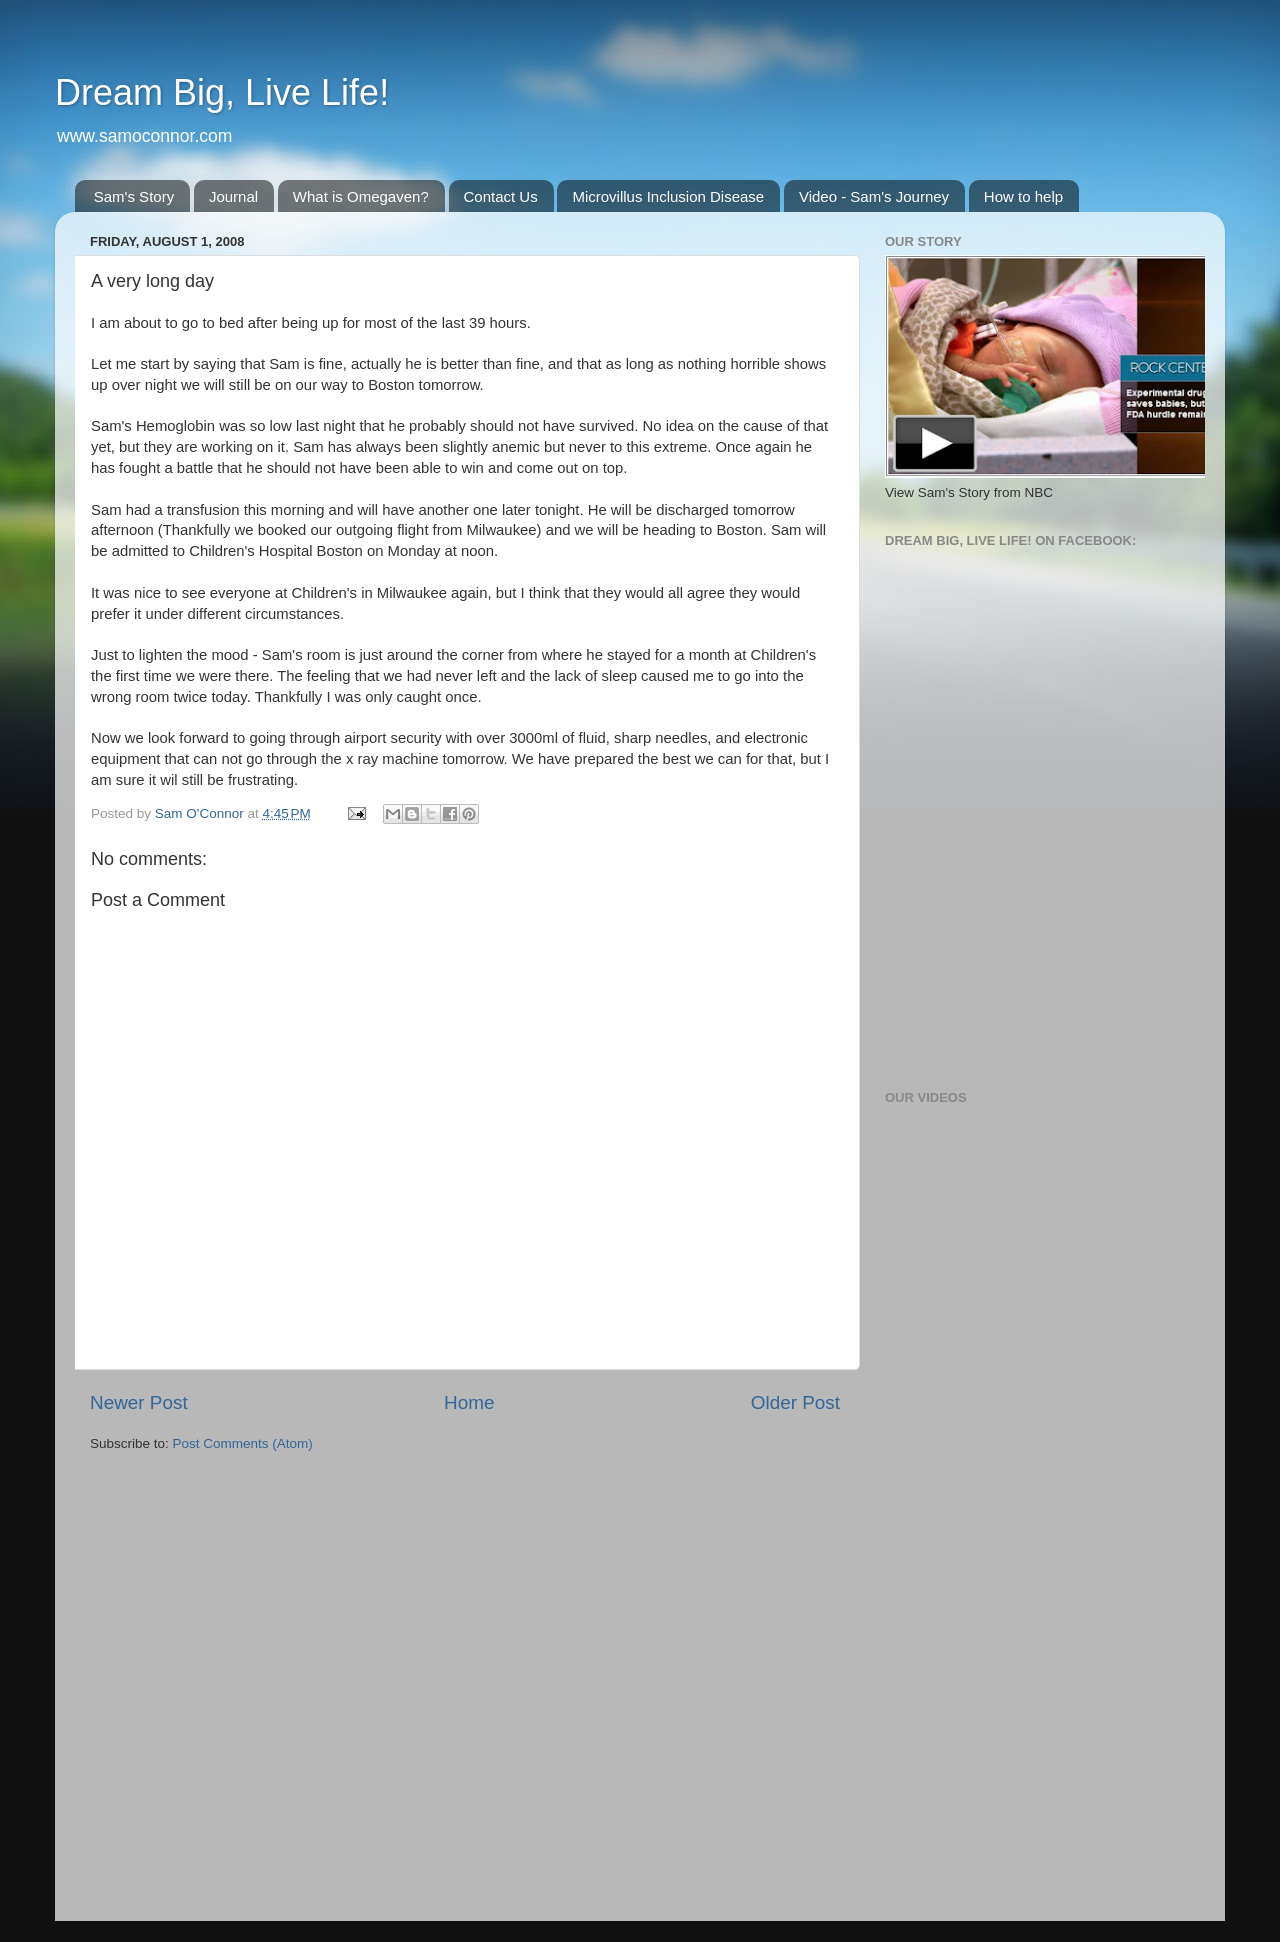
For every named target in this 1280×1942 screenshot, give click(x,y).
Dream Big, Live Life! (222, 92)
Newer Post (139, 1402)
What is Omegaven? (361, 196)
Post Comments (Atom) (243, 1443)
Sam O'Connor (201, 813)
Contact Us (501, 196)
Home (469, 1402)
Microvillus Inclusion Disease (668, 196)
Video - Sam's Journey (874, 196)
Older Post (795, 1402)
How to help (1023, 196)
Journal (233, 196)
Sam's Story (134, 196)
